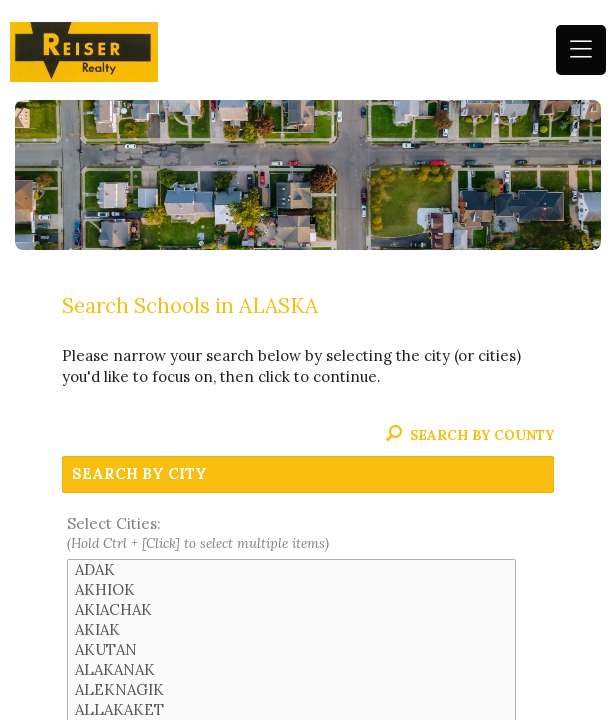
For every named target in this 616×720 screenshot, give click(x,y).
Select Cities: (308, 534)
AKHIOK (291, 590)
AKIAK (291, 630)
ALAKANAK (291, 670)
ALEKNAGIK (291, 690)
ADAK (291, 570)
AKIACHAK (291, 610)
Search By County (470, 435)
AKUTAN (291, 650)
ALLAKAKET (291, 710)
